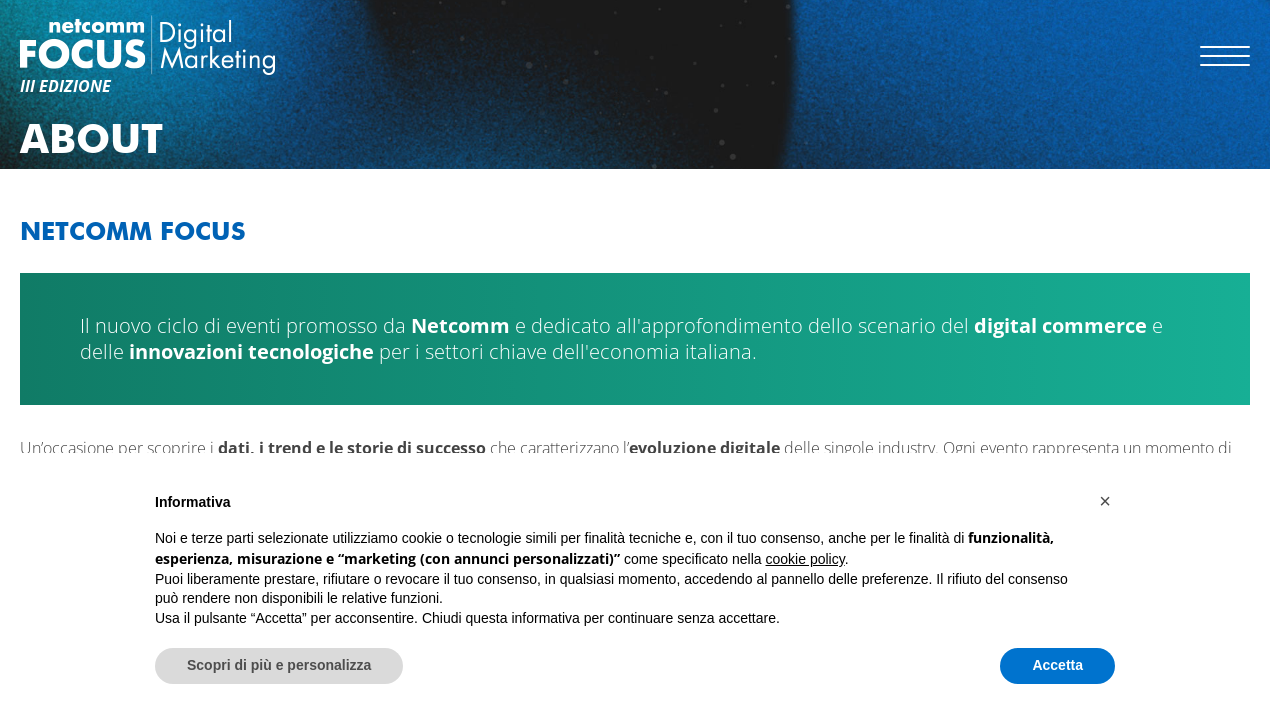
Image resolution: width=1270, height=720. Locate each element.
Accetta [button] (1057, 665)
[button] (1105, 501)
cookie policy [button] (805, 559)
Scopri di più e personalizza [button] (279, 665)
